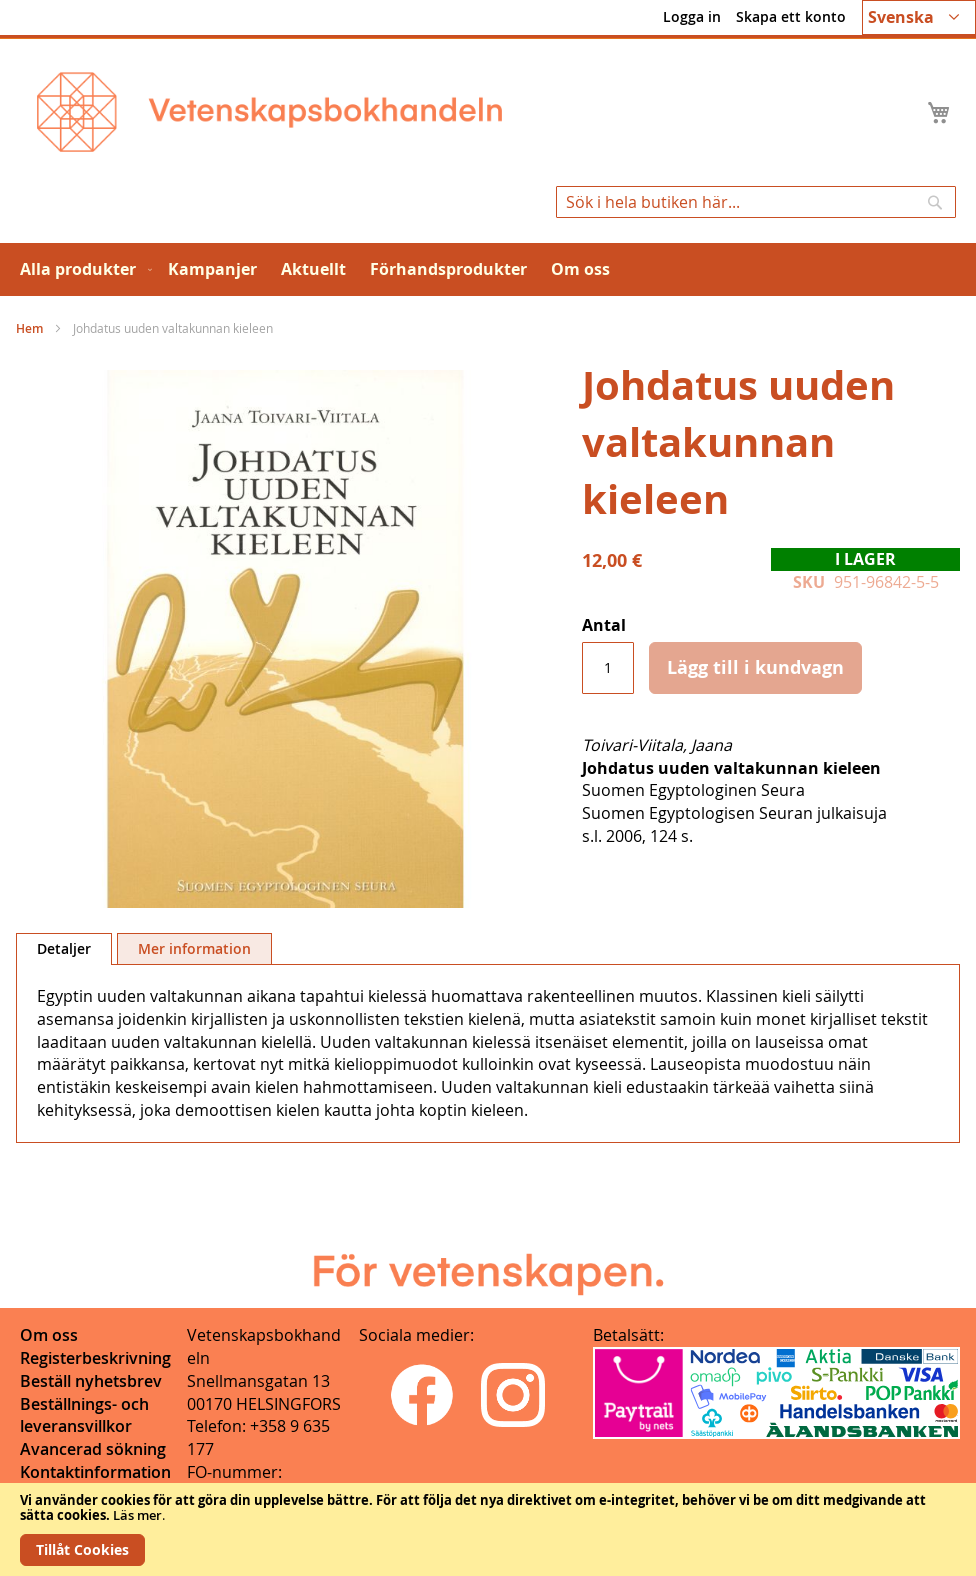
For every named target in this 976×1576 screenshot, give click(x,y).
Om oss (49, 1335)
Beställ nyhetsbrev (91, 1381)
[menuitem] (82, 269)
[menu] (488, 269)
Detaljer (64, 948)
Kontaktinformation (95, 1472)
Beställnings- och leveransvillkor (84, 1415)
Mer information (194, 948)
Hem (29, 328)
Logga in (692, 16)
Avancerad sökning (93, 1449)
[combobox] (756, 202)
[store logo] (269, 112)
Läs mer (137, 1515)
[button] (919, 17)
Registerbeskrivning (95, 1358)
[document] (488, 1529)
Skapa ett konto (791, 16)
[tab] (64, 949)
